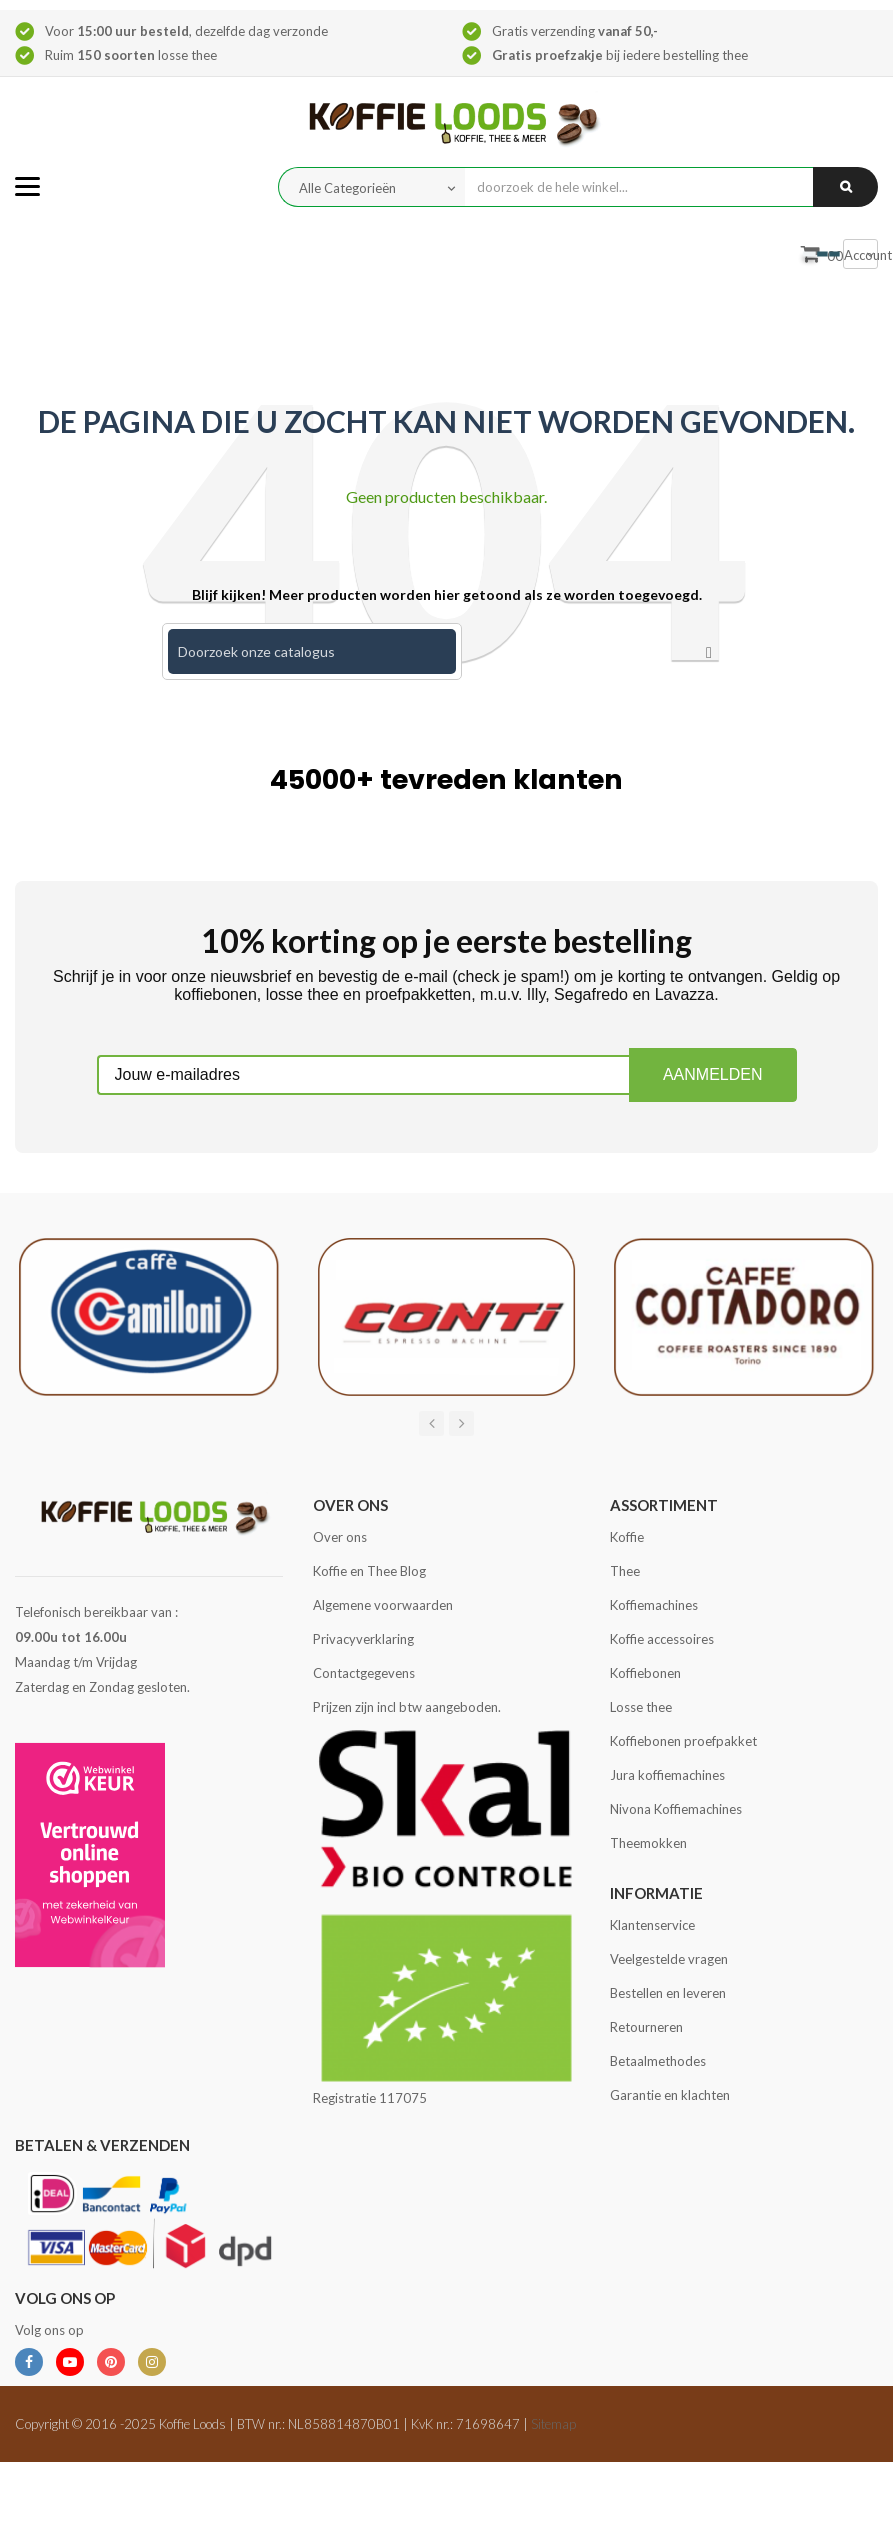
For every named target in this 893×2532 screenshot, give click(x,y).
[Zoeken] (312, 651)
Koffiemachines (654, 1605)
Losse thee (641, 1707)
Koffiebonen (645, 1673)
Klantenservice (652, 1925)
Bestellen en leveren (668, 1993)
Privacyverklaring (363, 1639)
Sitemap (553, 2424)
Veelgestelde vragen (669, 1959)
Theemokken (648, 1843)
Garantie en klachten (670, 2095)
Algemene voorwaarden (383, 1605)
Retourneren (646, 2027)
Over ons (340, 1537)
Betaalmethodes (658, 2061)
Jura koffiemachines (667, 1775)
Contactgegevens (364, 1673)
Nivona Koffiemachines (676, 1809)
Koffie (627, 1537)
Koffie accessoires (662, 1639)
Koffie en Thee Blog (369, 1571)
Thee (625, 1571)
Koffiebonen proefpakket (683, 1741)
